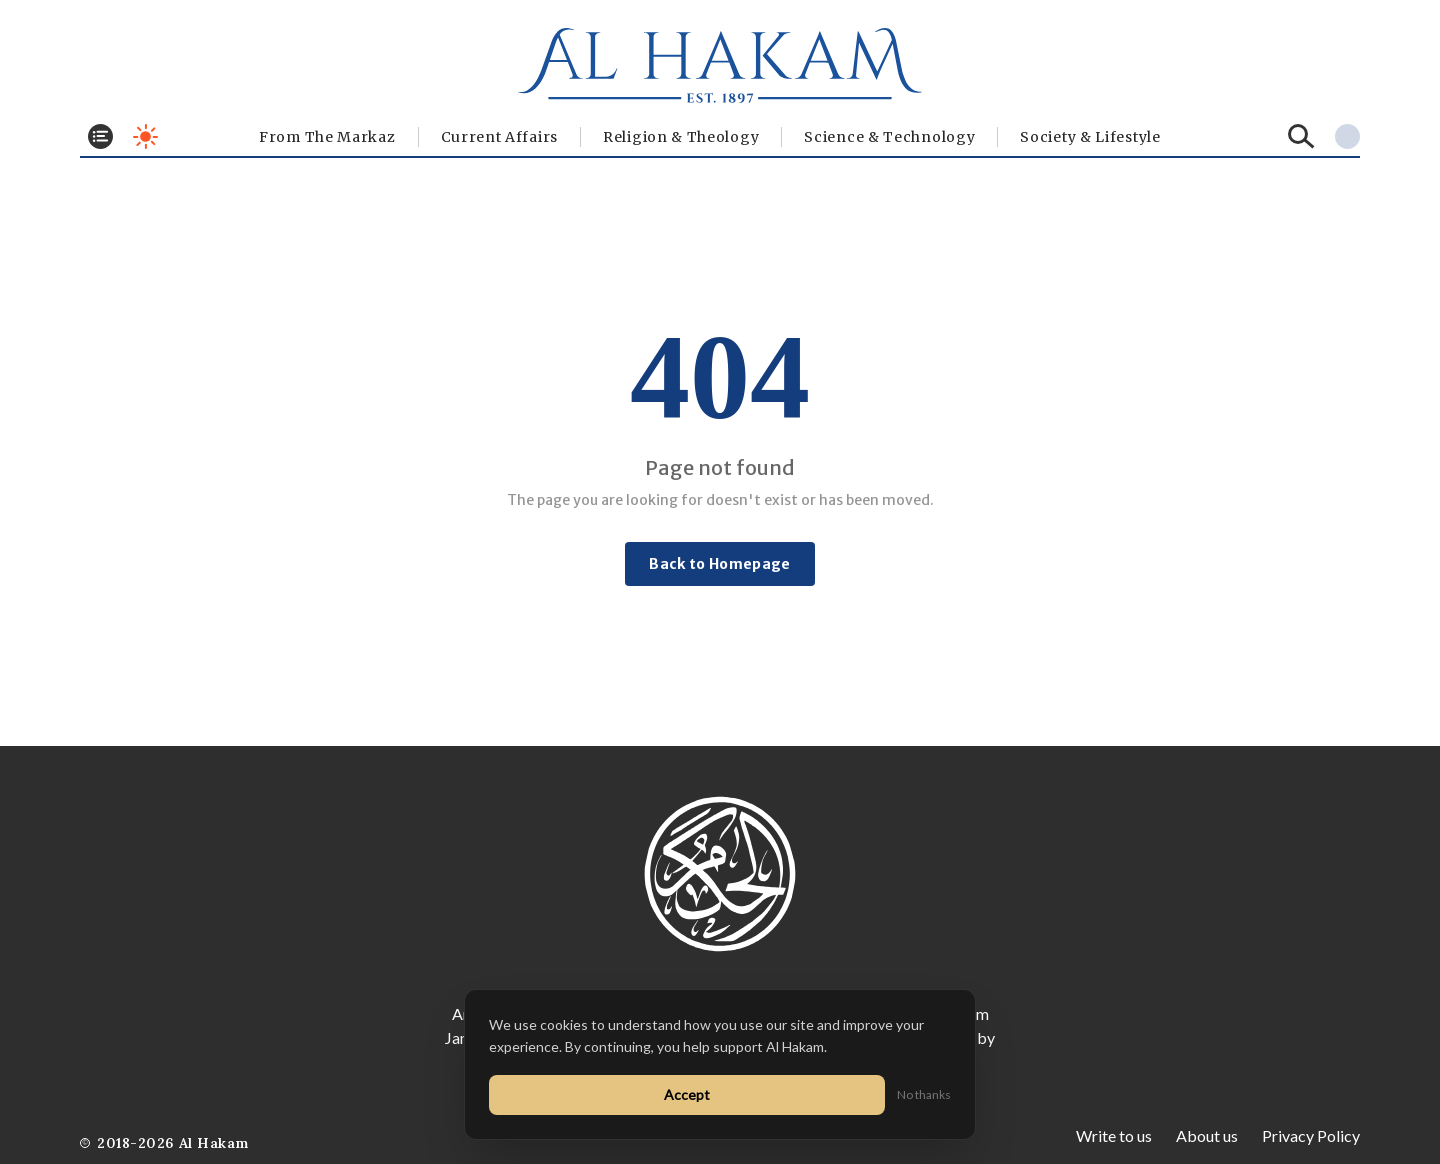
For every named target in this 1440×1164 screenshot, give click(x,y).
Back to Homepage (720, 564)
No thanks (924, 1094)
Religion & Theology (681, 137)
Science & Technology (889, 137)
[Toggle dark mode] (145, 136)
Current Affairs (500, 137)
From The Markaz (327, 137)
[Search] (1301, 136)
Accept (687, 1094)
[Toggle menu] (100, 136)
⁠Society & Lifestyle (1090, 137)
